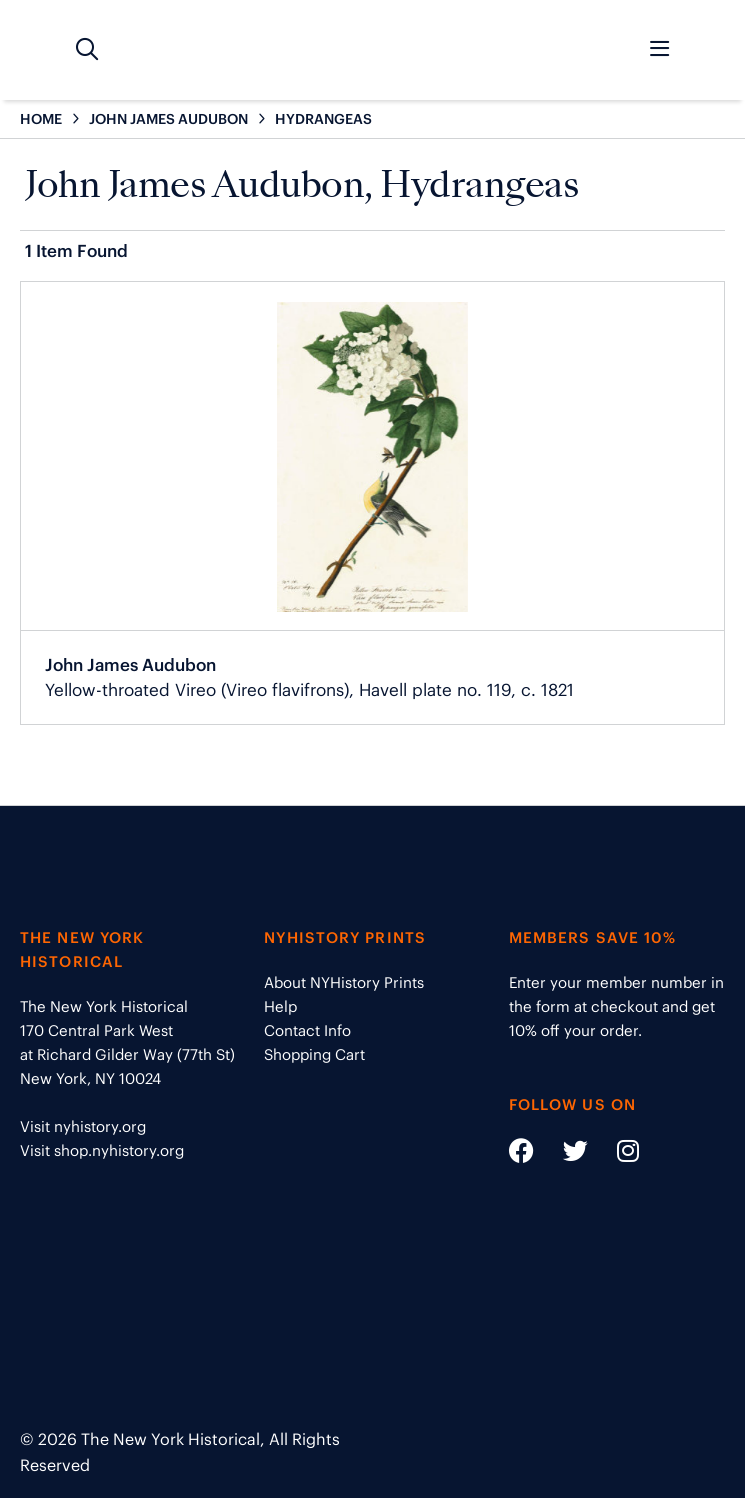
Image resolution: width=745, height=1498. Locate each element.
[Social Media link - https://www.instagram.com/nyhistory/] (615, 1154)
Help (280, 1006)
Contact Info (307, 1030)
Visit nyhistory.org (83, 1126)
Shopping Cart (314, 1054)
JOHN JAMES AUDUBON (168, 119)
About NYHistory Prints (344, 982)
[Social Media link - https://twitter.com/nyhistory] (563, 1154)
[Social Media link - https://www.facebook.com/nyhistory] (521, 1154)
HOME (41, 119)
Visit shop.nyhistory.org (102, 1150)
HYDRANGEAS (323, 119)
